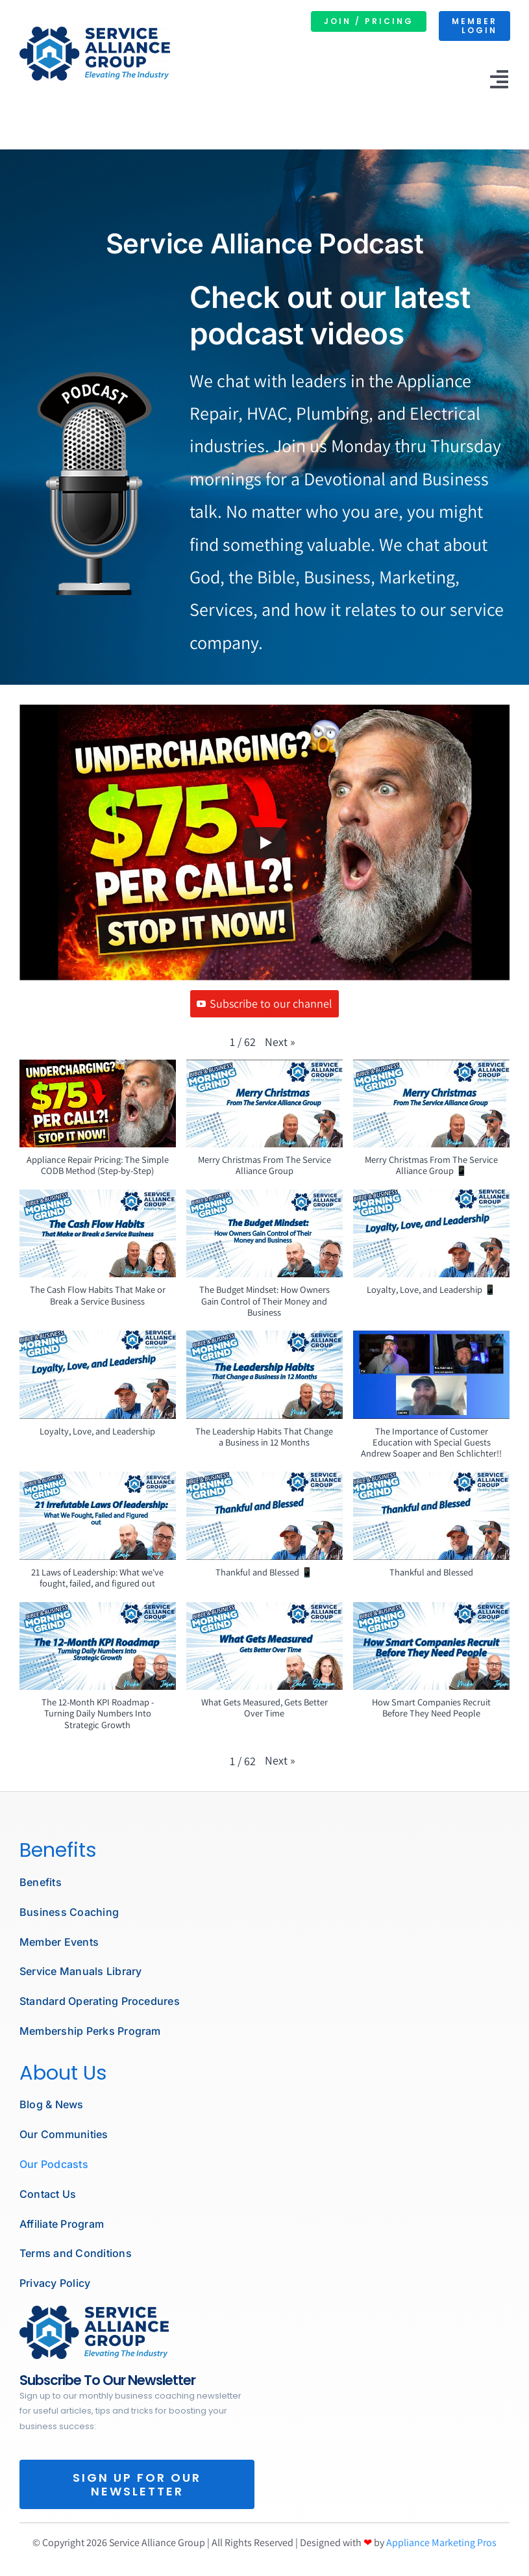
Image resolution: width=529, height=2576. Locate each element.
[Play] (265, 842)
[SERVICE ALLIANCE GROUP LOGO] (94, 32)
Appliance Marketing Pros (441, 2542)
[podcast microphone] (94, 2311)
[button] (280, 1042)
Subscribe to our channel (264, 1003)
